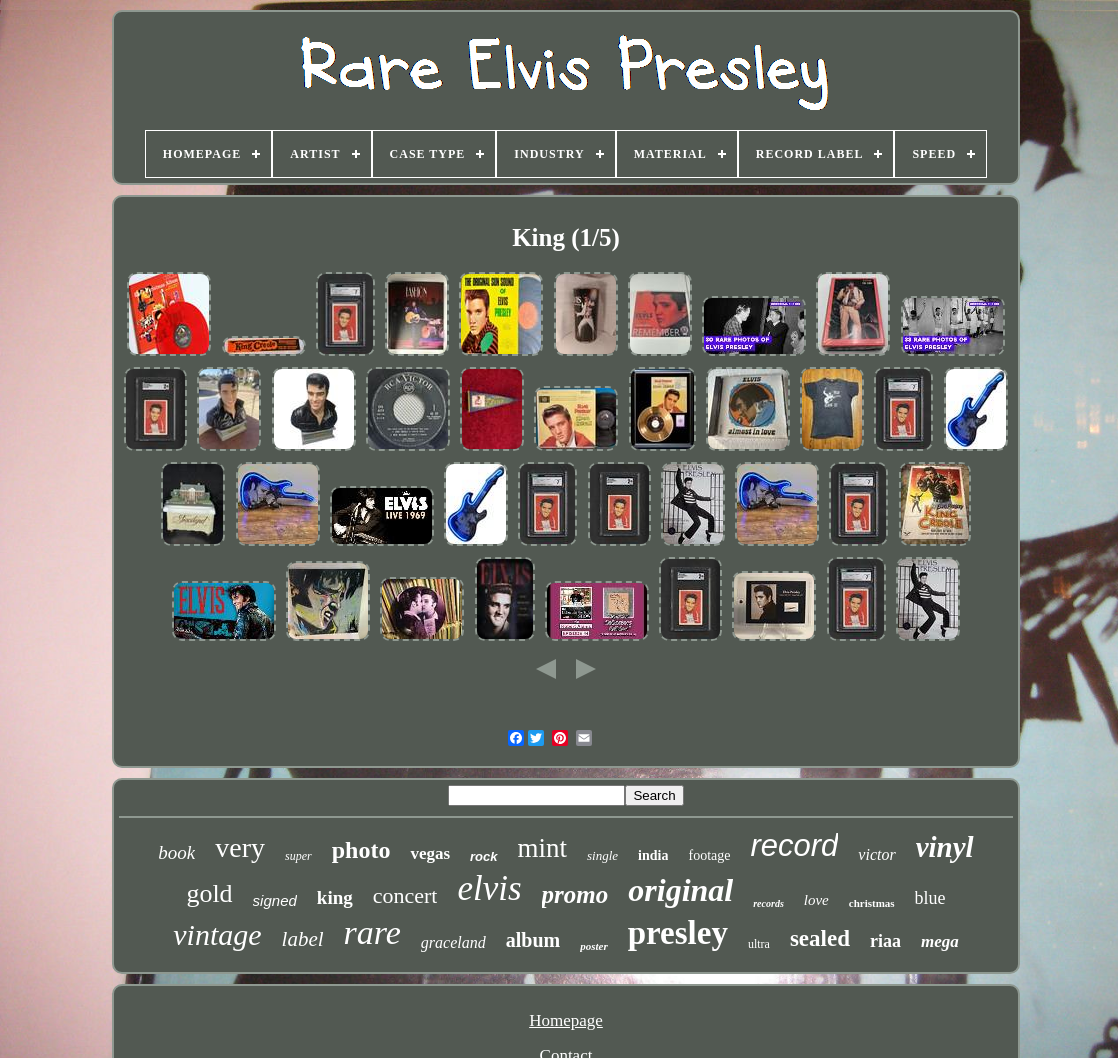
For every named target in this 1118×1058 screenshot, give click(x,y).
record (794, 845)
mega (940, 941)
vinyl (945, 847)
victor (876, 854)
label (303, 939)
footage (709, 855)
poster (594, 946)
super (298, 856)
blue (930, 898)
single (602, 855)
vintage (217, 934)
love (816, 900)
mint (543, 848)
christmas (872, 903)
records (768, 903)
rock (483, 856)
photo (361, 850)
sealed (820, 938)
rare (372, 932)
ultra (759, 944)
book (176, 852)
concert (405, 895)
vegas (430, 853)
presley (678, 933)
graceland (453, 942)
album (533, 940)
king (335, 897)
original (680, 890)
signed (275, 900)
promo (575, 894)
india (653, 855)
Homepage (566, 1020)
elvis (489, 888)
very (240, 847)
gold (209, 893)
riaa (885, 941)
